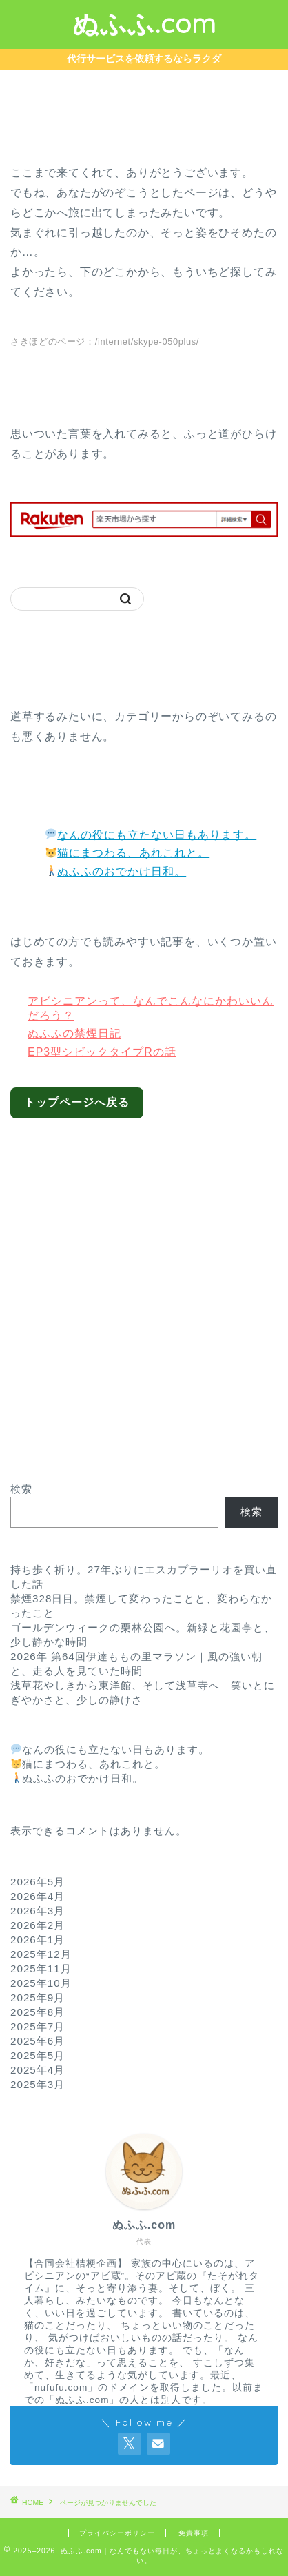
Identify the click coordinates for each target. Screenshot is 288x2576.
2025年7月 (37, 2026)
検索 (21, 1489)
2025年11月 (41, 1968)
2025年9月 (37, 1997)
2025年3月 (37, 2084)
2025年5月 (37, 2055)
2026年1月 (37, 1939)
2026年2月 (37, 1925)
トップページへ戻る (77, 1102)
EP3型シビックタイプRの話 (102, 1052)
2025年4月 (37, 2070)
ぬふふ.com (144, 23)
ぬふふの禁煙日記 (74, 1033)
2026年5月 (37, 1882)
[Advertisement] (144, 1290)
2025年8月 (37, 2012)
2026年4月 (37, 1896)
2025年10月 (41, 1983)
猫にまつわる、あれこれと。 (127, 853)
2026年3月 (37, 1910)
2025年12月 (41, 1954)
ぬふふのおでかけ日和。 (115, 871)
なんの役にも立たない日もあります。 (150, 835)
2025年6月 (37, 2041)
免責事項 (193, 2533)
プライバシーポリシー (117, 2533)
